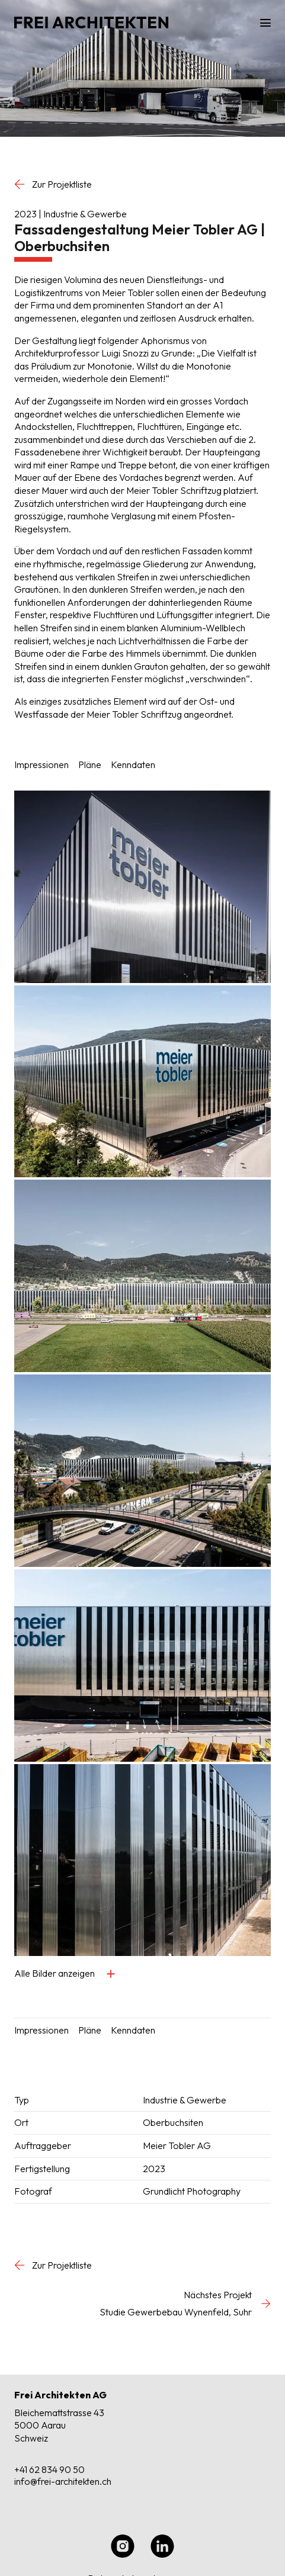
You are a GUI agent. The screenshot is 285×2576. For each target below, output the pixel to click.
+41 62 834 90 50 (49, 2469)
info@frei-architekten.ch (62, 2481)
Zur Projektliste (53, 184)
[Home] (99, 22)
